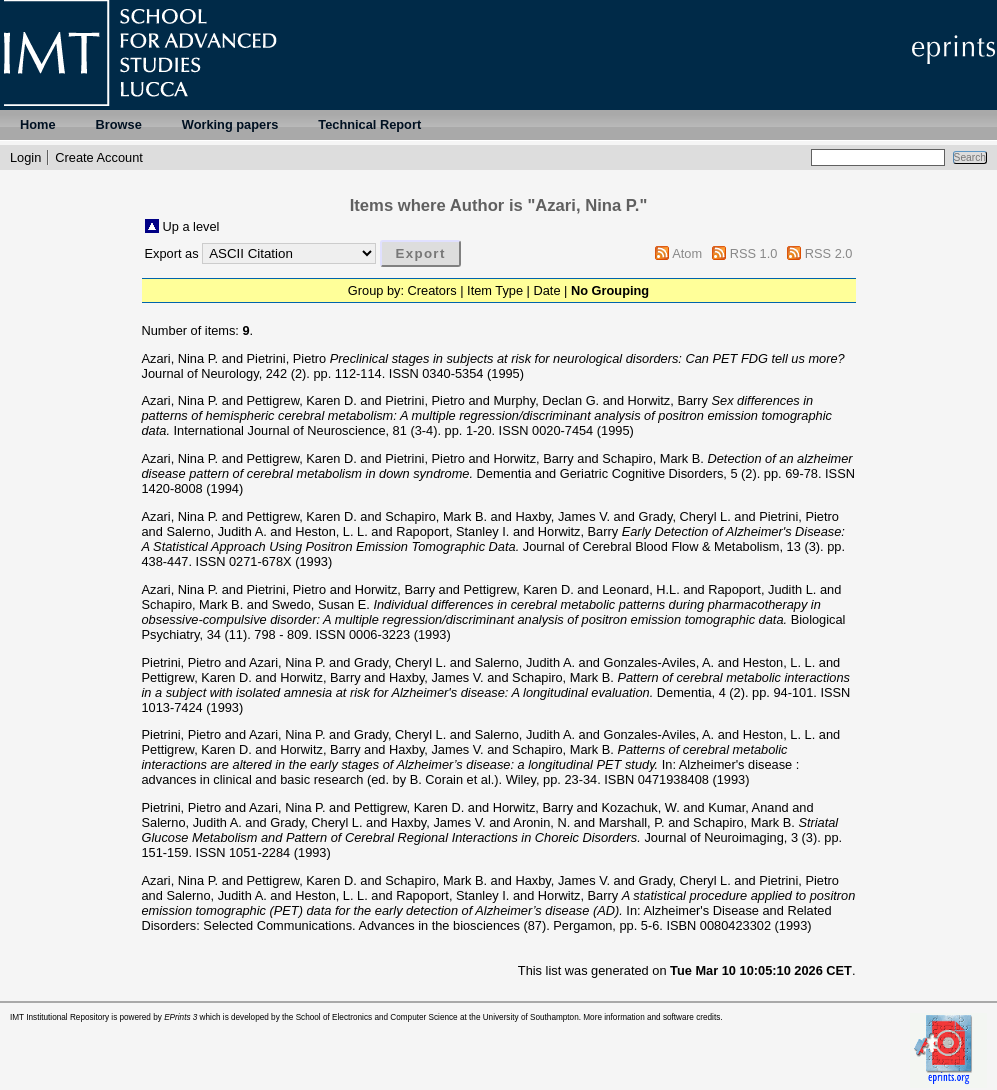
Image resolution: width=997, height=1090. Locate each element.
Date (547, 290)
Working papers (230, 124)
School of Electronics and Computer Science (377, 1017)
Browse (119, 124)
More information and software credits (651, 1017)
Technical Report (369, 124)
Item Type (495, 290)
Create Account (99, 157)
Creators (432, 290)
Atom (687, 253)
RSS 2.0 (829, 253)
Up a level (191, 226)
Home (38, 124)
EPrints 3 (180, 1017)
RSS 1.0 (754, 253)
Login (25, 157)
